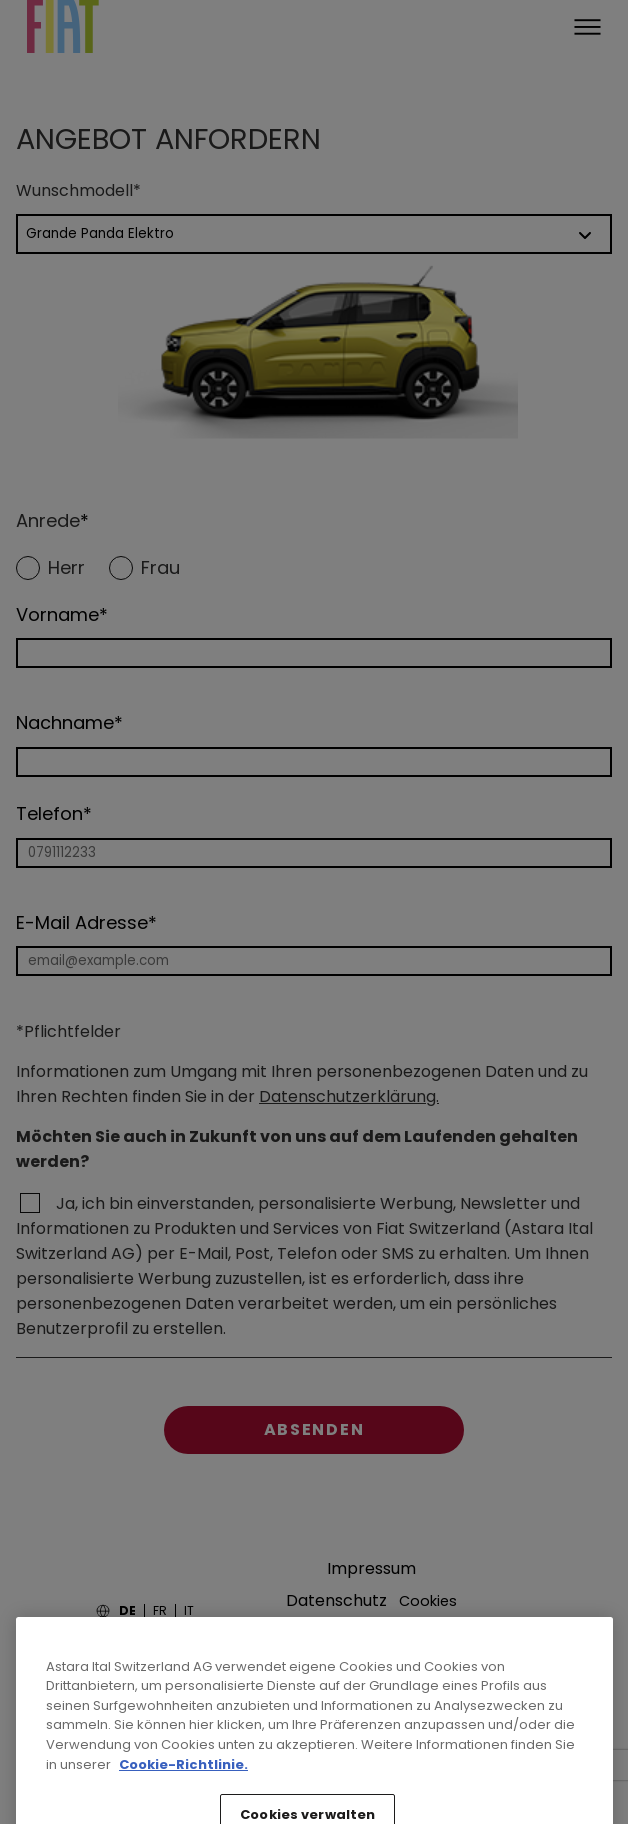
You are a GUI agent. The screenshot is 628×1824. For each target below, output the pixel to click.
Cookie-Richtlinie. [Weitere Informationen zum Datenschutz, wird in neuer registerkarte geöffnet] (183, 1807)
